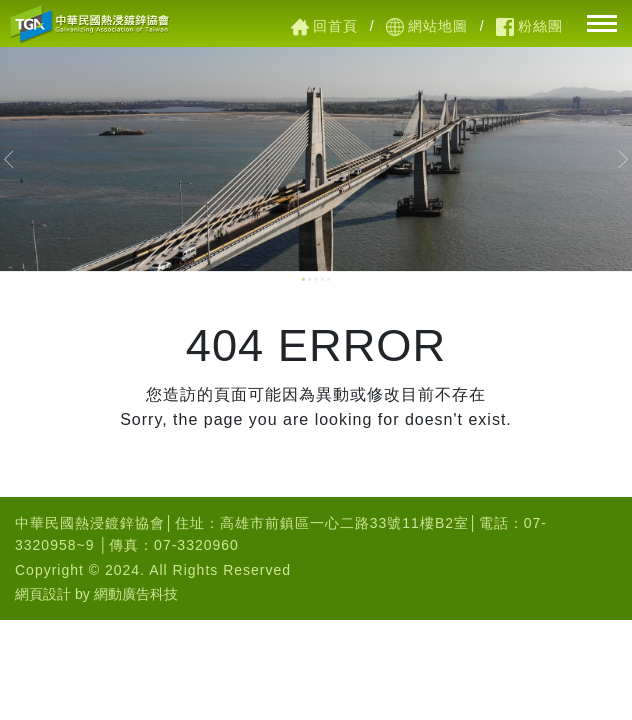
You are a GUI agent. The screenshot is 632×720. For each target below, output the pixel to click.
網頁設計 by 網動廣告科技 (96, 594)
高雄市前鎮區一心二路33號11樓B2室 (344, 523)
